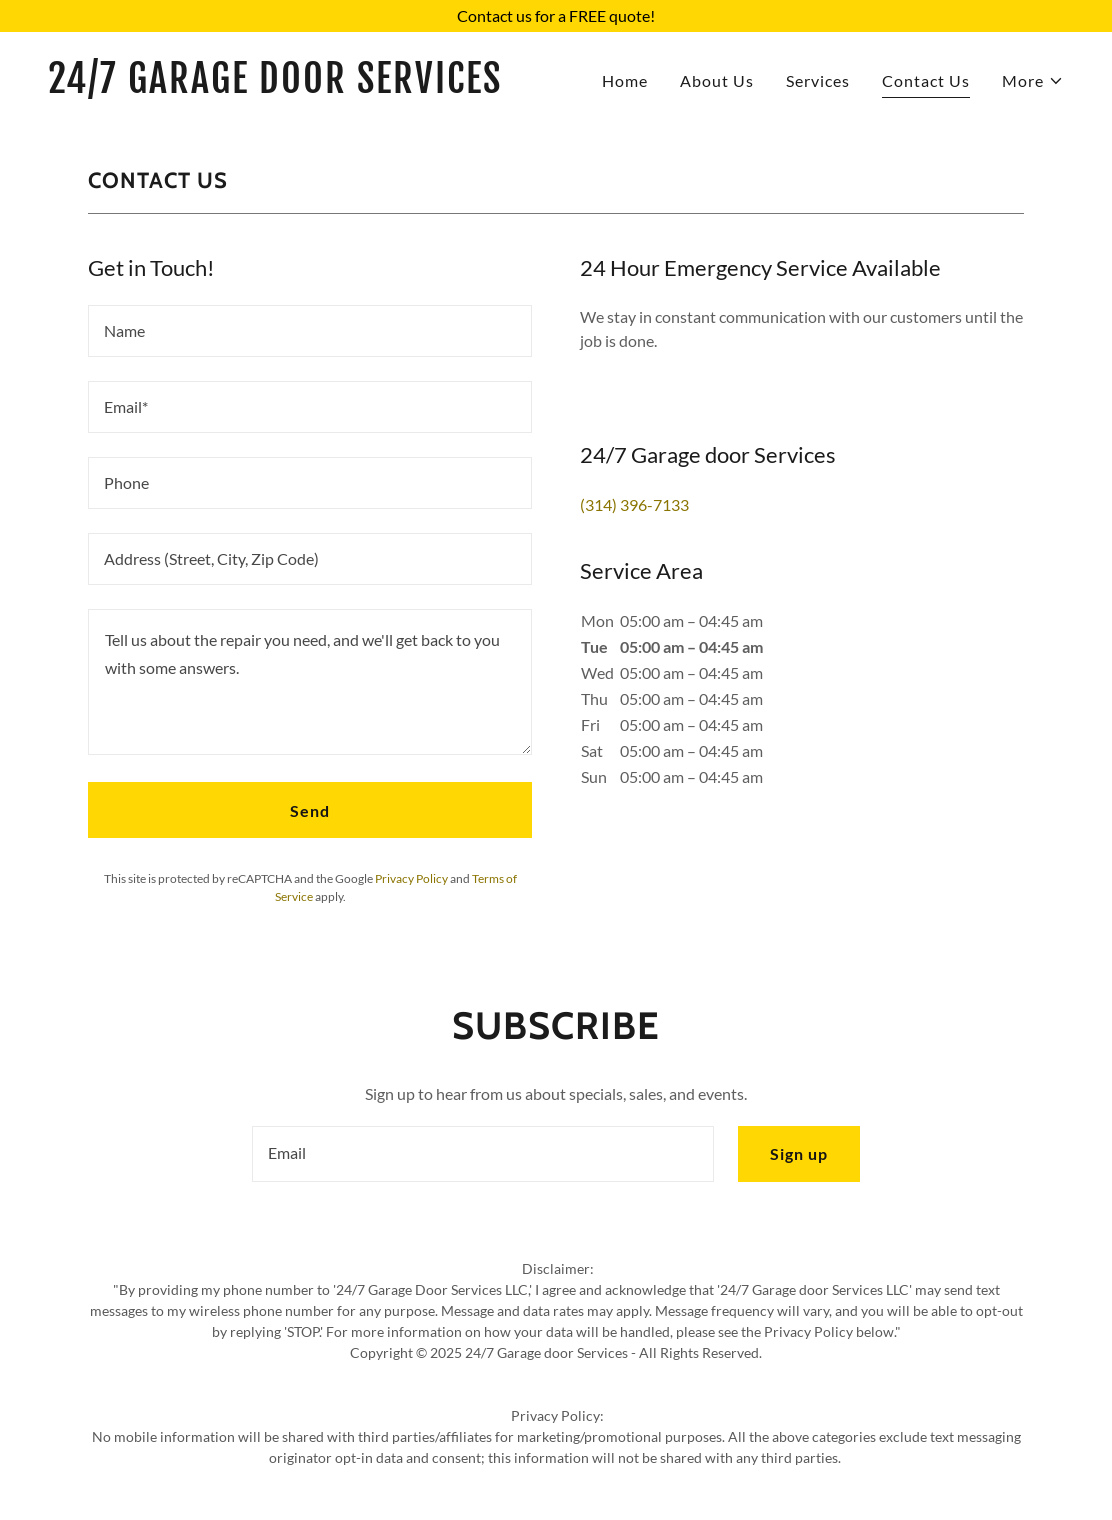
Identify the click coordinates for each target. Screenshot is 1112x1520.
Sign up (799, 1153)
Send (310, 810)
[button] (1033, 81)
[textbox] (310, 331)
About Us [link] (717, 80)
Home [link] (625, 80)
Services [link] (818, 80)
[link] (294, 86)
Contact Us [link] (926, 80)
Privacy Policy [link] (411, 878)
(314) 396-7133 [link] (634, 504)
